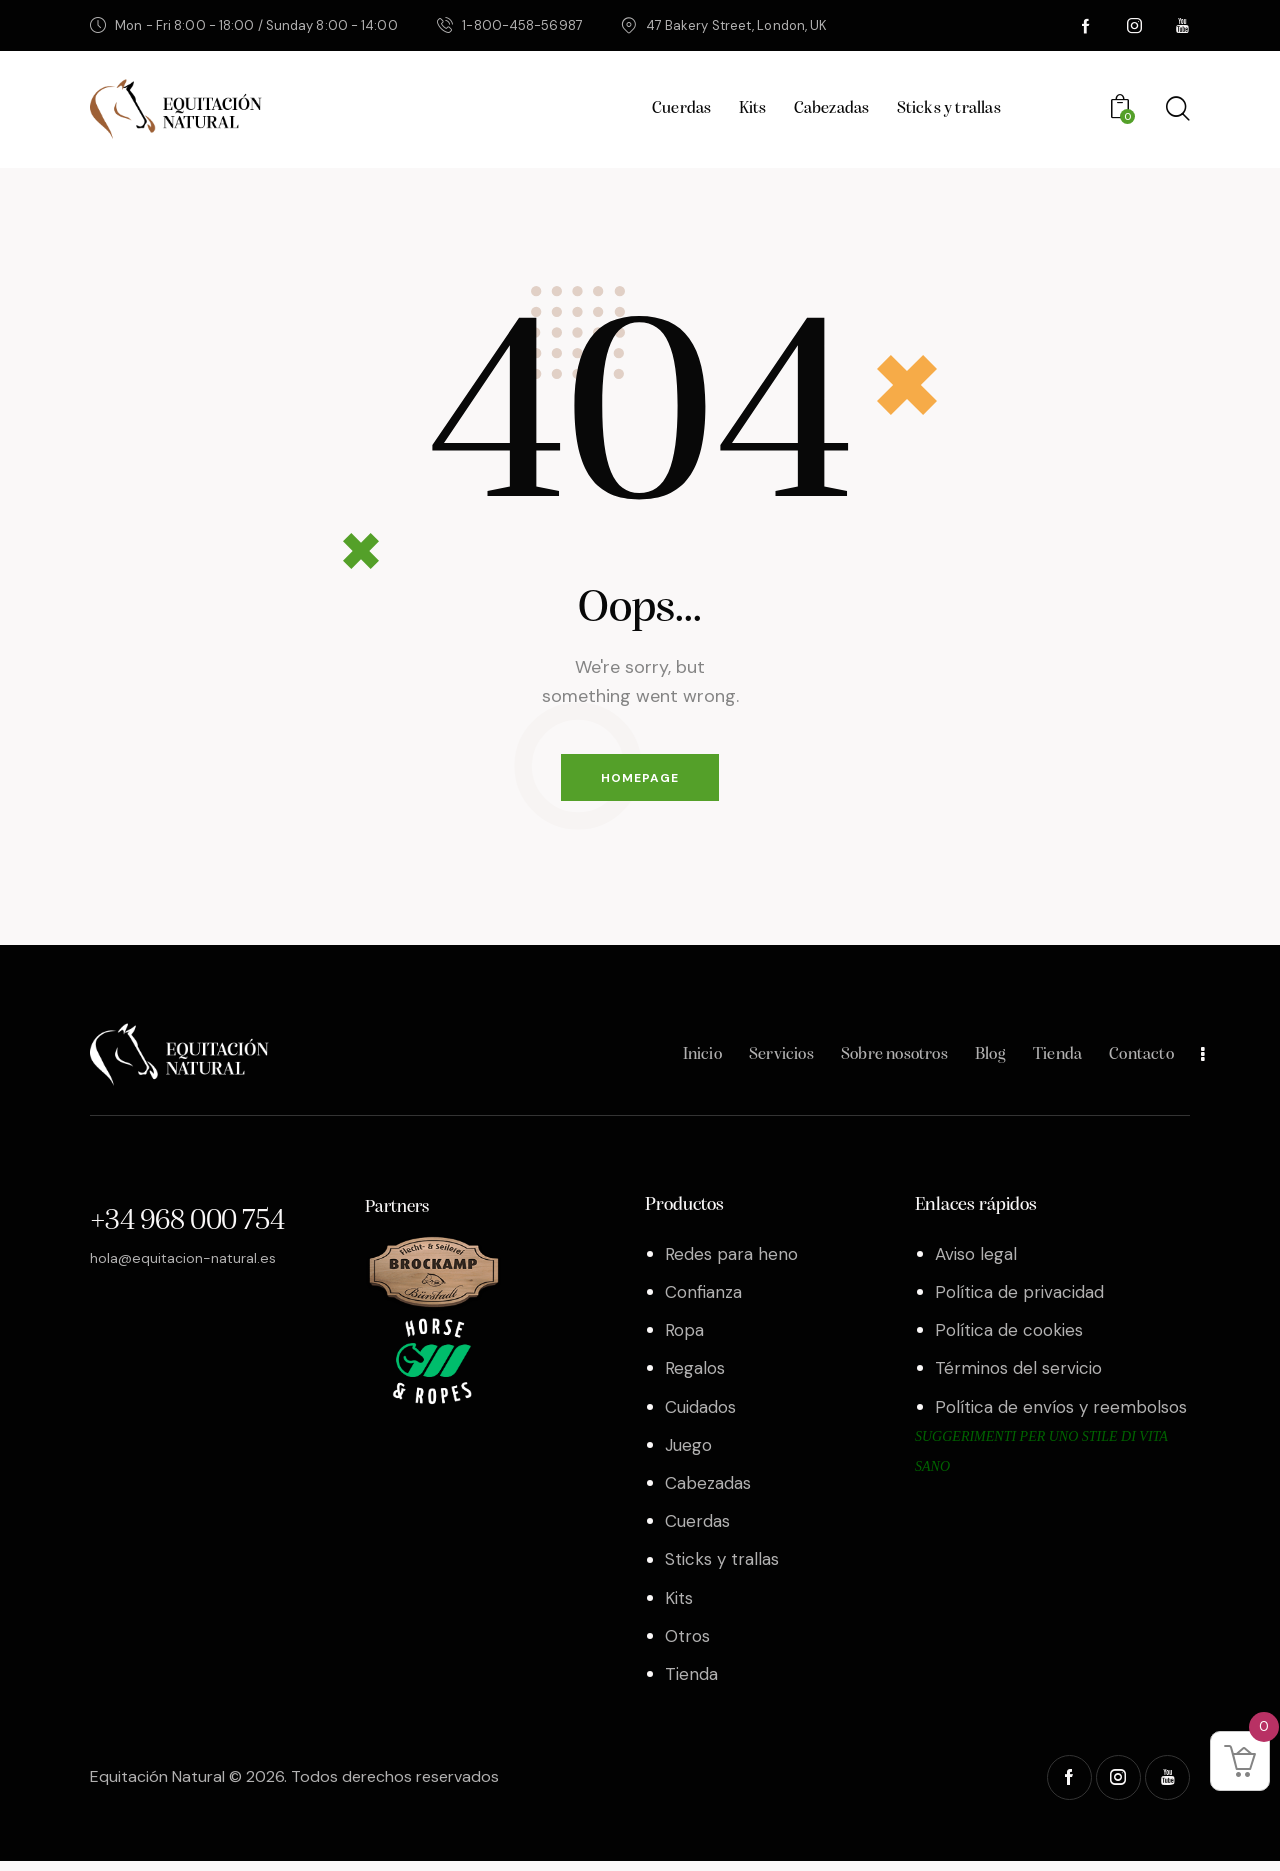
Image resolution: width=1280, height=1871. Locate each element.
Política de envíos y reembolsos (1061, 1416)
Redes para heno (731, 1263)
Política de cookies (1009, 1340)
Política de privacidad (1019, 1301)
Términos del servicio (1018, 1378)
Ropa (684, 1340)
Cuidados (700, 1416)
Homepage (640, 782)
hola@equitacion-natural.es (192, 1266)
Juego (688, 1454)
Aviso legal (976, 1263)
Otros (687, 1645)
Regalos (695, 1378)
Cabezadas (708, 1493)
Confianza (703, 1301)
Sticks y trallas (722, 1569)
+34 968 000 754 (187, 1231)
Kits (679, 1607)
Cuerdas (697, 1531)
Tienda (691, 1684)
